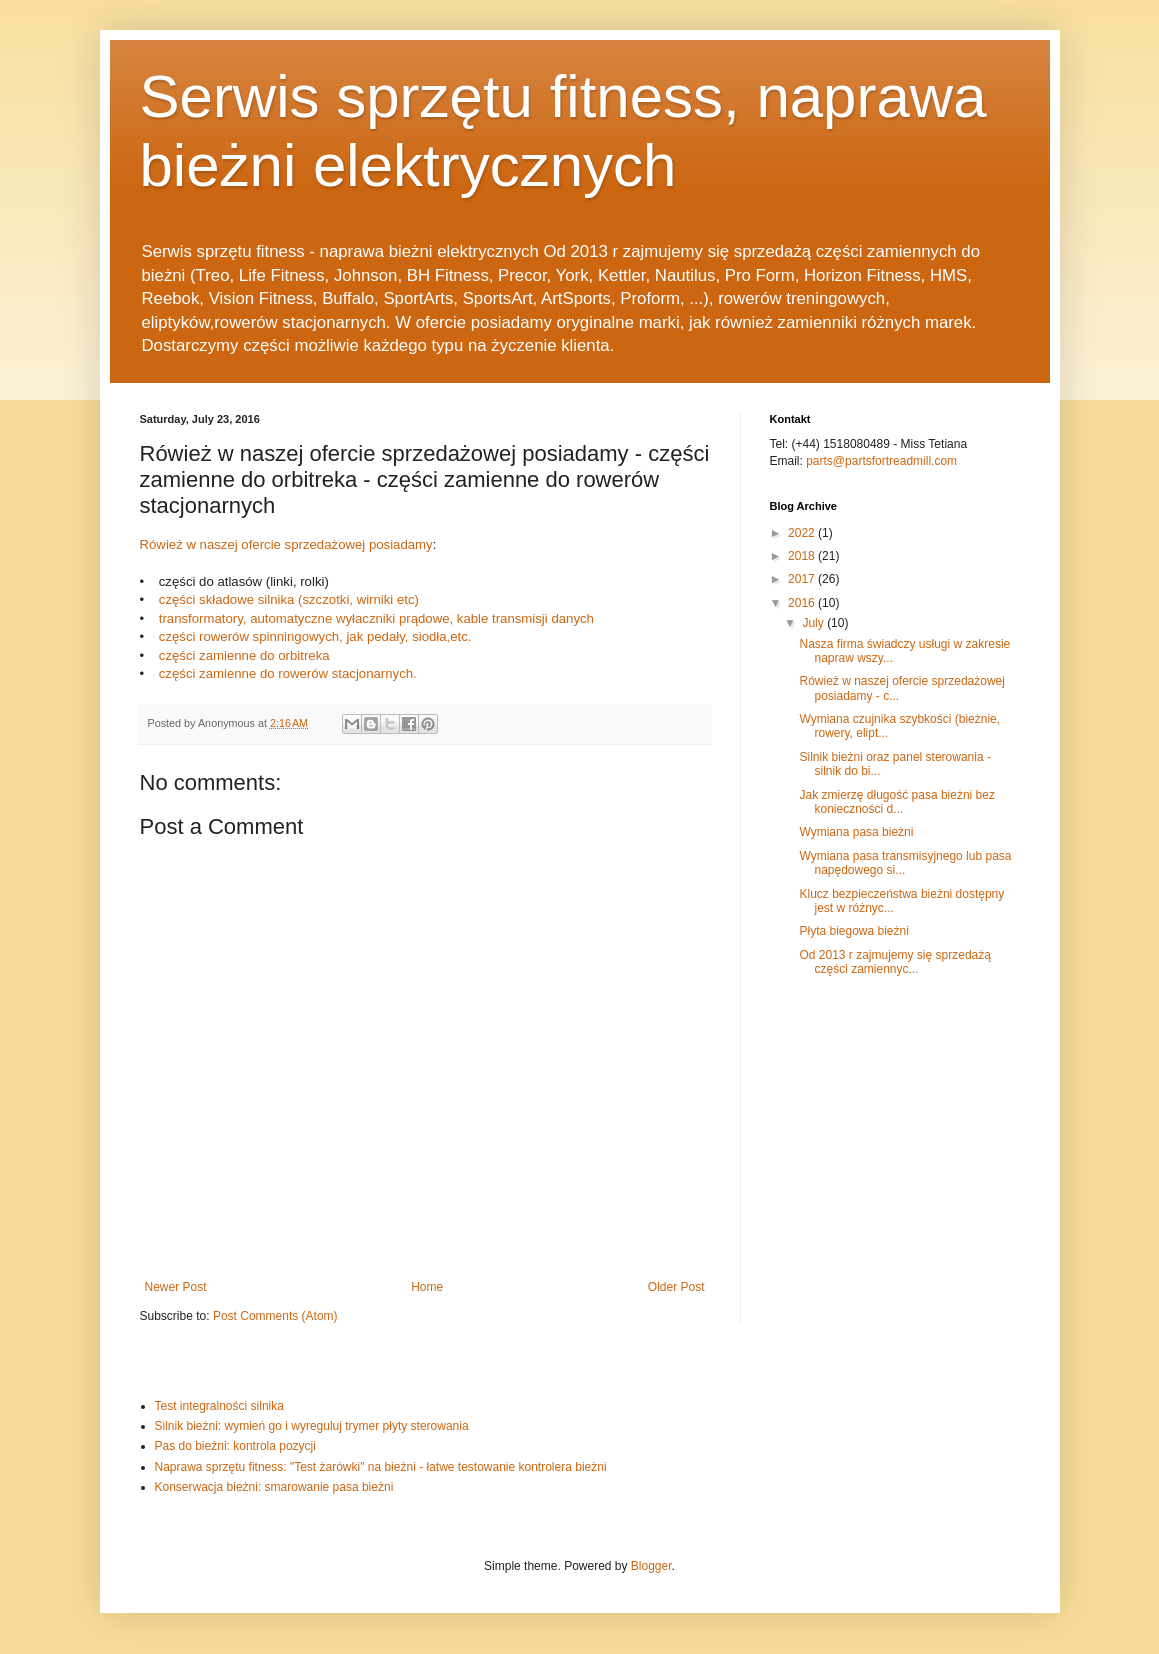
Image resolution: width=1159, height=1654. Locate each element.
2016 (803, 603)
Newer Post (176, 1287)
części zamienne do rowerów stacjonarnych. (286, 673)
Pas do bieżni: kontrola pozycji (235, 1446)
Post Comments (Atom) (275, 1316)
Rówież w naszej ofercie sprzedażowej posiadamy (286, 544)
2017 (803, 579)
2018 (803, 556)
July (814, 623)
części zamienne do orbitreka (244, 655)
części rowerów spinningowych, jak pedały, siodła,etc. (315, 636)
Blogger (651, 1566)
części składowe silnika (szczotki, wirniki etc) (289, 599)
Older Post (676, 1287)
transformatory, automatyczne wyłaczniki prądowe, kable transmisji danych (376, 618)
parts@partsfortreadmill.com (881, 461)
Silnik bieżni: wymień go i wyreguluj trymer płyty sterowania (312, 1426)
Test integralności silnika (219, 1406)
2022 (803, 533)
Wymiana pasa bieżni (856, 832)
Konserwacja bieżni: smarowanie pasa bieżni (274, 1487)
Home (427, 1287)
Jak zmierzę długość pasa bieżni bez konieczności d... (896, 802)
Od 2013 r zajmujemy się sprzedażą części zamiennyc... (894, 962)
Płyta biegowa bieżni (853, 931)
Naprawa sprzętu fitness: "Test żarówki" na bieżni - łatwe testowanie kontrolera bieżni (381, 1467)
